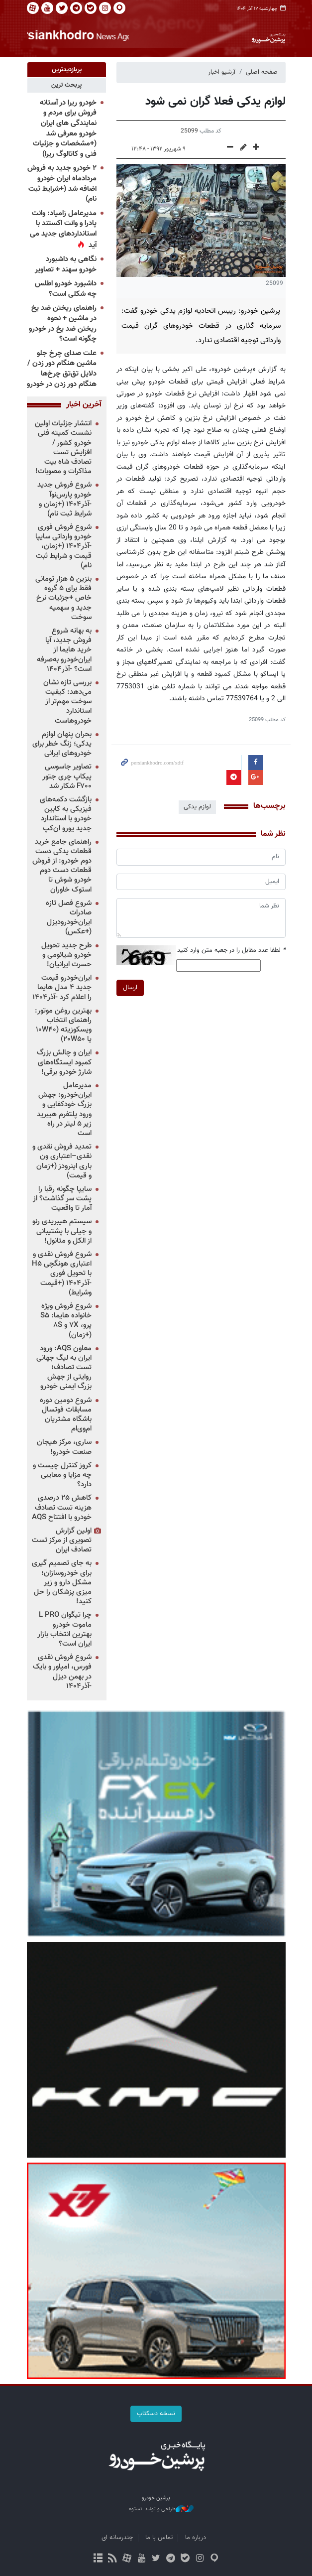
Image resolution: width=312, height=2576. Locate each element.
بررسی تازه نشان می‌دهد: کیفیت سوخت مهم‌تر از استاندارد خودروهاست (67, 702)
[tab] (66, 70)
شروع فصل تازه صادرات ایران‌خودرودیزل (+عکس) (69, 918)
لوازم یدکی (197, 807)
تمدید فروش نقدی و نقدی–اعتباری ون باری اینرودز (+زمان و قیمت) (62, 1161)
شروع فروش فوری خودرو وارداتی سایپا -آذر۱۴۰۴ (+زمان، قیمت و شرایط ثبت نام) (63, 546)
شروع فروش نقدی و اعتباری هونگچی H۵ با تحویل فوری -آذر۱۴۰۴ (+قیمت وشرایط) (62, 1273)
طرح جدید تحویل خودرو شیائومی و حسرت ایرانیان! (66, 955)
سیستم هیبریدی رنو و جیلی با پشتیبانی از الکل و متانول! (62, 1231)
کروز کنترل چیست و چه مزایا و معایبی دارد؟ (62, 1475)
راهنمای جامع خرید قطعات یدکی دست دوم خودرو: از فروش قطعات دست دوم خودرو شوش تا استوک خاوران (62, 866)
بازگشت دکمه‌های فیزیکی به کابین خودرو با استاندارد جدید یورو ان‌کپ (66, 814)
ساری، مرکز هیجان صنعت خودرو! (64, 1447)
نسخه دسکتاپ (156, 2414)
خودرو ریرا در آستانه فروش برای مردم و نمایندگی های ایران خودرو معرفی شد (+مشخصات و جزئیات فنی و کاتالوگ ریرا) (65, 128)
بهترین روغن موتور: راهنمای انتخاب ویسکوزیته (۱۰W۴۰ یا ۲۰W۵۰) (63, 1025)
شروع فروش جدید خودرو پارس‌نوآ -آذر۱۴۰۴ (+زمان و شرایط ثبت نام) (64, 500)
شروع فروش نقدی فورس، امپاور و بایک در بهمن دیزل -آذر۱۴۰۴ (62, 1672)
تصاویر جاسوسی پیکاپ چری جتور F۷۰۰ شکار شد (67, 777)
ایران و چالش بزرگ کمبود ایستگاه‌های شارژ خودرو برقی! (64, 1062)
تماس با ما (159, 2538)
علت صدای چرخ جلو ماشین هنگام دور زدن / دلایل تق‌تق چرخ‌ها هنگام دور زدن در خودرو (62, 369)
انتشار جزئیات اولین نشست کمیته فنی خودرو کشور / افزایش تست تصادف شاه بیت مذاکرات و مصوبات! (63, 447)
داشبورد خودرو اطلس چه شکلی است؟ (66, 289)
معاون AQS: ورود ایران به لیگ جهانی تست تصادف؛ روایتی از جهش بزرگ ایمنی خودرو (64, 1368)
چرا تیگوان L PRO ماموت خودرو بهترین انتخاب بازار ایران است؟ (64, 1630)
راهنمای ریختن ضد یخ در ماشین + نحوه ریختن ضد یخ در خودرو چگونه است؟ (63, 324)
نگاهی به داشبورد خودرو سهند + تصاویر (66, 264)
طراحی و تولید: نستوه (161, 2509)
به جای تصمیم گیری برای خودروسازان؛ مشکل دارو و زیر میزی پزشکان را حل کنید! (62, 1583)
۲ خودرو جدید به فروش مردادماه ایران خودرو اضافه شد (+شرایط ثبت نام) (62, 184)
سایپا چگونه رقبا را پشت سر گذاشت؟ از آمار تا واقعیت (62, 1198)
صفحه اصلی (262, 72)
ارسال (130, 987)
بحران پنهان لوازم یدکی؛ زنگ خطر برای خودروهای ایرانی (62, 744)
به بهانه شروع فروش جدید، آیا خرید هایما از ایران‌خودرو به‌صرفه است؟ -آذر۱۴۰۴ (64, 650)
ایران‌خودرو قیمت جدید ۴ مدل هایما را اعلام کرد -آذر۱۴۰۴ (62, 987)
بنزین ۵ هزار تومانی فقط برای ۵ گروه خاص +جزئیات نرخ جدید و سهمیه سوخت (63, 598)
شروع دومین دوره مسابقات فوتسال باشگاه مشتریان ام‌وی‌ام (66, 1415)
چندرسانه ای (117, 2538)
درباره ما (195, 2538)
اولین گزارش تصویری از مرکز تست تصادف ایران (62, 1540)
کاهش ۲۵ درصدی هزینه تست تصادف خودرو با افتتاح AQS (62, 1508)
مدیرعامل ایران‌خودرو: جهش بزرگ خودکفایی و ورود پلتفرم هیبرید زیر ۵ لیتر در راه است (64, 1109)
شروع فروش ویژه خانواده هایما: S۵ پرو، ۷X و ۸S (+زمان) (66, 1320)
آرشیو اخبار (221, 72)
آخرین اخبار (84, 404)
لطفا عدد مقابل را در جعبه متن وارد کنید (231, 950)
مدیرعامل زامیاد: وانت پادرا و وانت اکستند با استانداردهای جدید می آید (63, 229)
